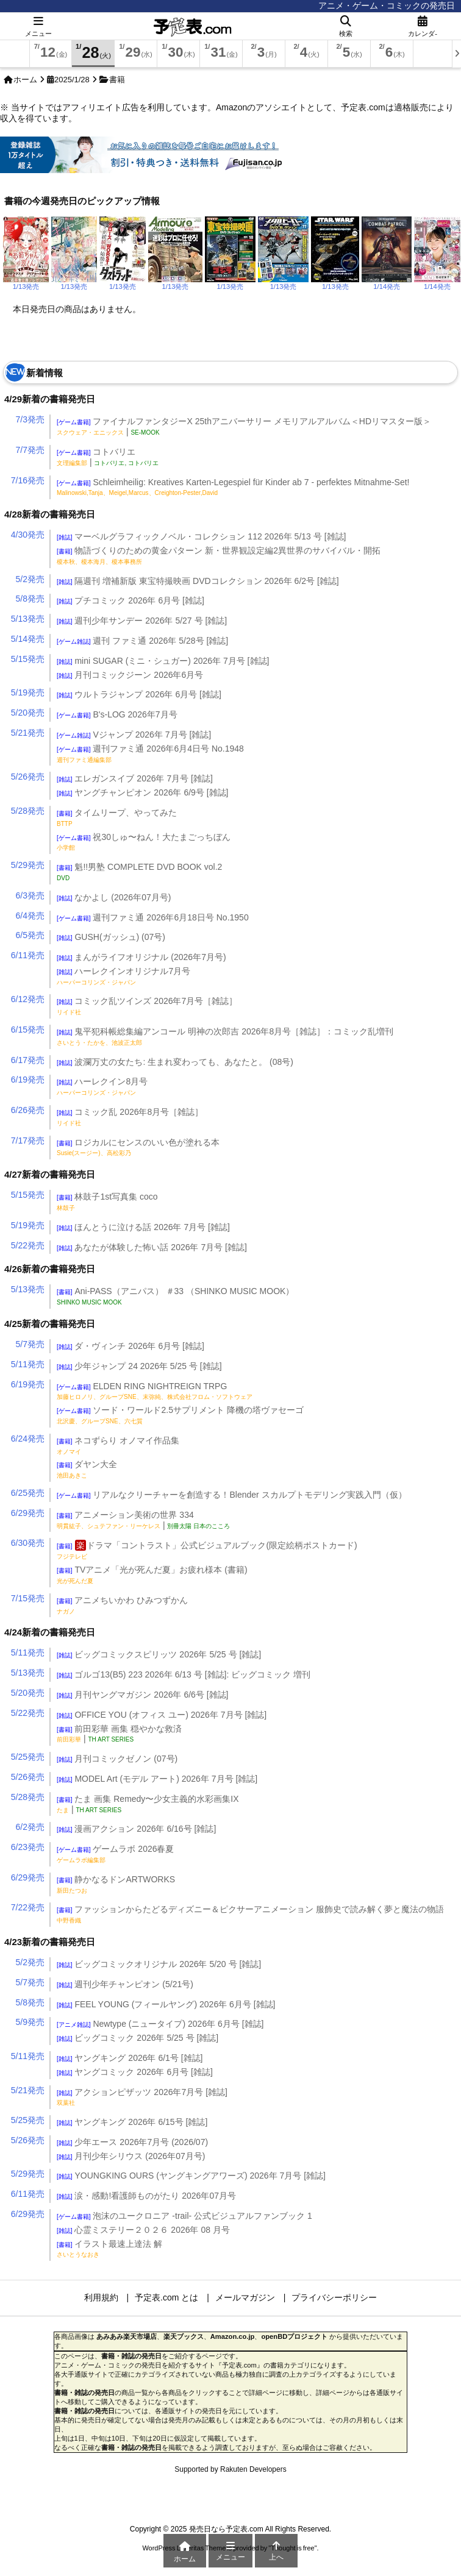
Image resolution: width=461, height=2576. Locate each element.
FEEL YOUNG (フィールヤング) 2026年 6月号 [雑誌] (166, 2004)
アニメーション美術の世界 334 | (143, 1520)
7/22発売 (28, 1907)
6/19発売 (28, 1079)
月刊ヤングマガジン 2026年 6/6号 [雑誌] (143, 1694)
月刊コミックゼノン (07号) (117, 1758)
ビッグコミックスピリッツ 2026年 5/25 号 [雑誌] (159, 1654)
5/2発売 (30, 579)
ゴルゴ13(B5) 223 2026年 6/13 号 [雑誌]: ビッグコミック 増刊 (183, 1674)
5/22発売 (28, 1245)
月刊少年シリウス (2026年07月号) (131, 2156)
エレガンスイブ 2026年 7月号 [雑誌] (135, 778)
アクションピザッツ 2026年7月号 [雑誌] (142, 2097)
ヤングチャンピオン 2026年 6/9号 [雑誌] (143, 792)
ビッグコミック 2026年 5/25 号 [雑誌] (137, 2038)
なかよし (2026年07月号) (114, 897)
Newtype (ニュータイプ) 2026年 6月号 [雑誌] (160, 2024)
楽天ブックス (183, 2336)
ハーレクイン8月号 (102, 1086)
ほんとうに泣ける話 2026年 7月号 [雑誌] (143, 1227)
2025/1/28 (72, 79)
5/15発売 (28, 659)
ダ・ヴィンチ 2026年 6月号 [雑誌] (130, 1346)
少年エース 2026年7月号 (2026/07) (132, 2142)
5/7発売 (30, 1344)
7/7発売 (30, 450)
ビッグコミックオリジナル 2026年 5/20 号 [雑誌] (159, 1964)
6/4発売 (30, 915)
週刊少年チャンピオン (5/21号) (125, 1984)
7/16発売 (28, 480)
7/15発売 (28, 1598)
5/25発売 (28, 1757)
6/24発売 (28, 1438)
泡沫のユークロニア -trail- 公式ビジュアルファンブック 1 (184, 2216)
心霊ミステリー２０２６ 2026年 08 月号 (143, 2230)
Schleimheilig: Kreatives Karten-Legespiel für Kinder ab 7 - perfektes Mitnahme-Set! (233, 487)
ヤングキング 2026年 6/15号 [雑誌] (132, 2122)
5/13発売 (28, 619)
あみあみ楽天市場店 (126, 2336)
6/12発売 (28, 999)
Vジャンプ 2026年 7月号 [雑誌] (134, 734)
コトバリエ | (108, 457)
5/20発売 (28, 712)
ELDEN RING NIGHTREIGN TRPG (154, 1391)
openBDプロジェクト (294, 2336)
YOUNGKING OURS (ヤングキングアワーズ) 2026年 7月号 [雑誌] (191, 2175)
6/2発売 (30, 1827)
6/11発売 (28, 955)
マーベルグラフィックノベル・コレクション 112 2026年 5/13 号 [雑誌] (201, 536)
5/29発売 (28, 865)
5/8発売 (30, 598)
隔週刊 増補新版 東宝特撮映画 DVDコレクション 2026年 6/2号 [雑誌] (198, 581)
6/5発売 (30, 935)
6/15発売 (28, 1029)
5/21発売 (28, 733)
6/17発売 (28, 1060)
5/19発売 (28, 692)
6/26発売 (28, 1110)
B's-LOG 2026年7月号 (117, 714)
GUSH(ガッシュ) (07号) (111, 937)
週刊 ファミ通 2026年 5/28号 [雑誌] (142, 641)
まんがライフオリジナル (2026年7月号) (141, 957)
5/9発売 (30, 2022)
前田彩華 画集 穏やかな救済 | (119, 1734)
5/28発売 (28, 811)
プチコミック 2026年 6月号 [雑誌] (130, 600)
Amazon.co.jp (232, 2336)
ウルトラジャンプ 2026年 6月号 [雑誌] (139, 694)
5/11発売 (28, 1364)
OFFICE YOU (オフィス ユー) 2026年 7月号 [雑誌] (161, 1715)
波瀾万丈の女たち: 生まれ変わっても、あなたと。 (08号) (175, 1062)
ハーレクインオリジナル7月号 (123, 976)
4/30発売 (28, 534)
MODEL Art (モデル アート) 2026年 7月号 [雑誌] (157, 1779)
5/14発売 (28, 639)
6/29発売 (28, 1513)
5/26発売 (28, 776)
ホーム (25, 79)
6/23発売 (28, 1847)
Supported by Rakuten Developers (230, 2469)
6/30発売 (28, 1543)
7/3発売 (30, 419)
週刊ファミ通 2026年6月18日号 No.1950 (153, 917)
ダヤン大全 (87, 1469)
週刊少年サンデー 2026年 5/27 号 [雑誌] (142, 620)
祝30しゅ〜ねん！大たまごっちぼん (143, 842)
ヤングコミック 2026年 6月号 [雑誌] (135, 2072)
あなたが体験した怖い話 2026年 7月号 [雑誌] (152, 1247)
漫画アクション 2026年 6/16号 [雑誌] (136, 1829)
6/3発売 (30, 895)
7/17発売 (28, 1140)
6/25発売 (28, 1493)
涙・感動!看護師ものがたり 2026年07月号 (146, 2196)
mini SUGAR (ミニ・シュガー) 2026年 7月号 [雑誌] (163, 661)
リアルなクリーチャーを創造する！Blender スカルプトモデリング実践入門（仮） (232, 1495)
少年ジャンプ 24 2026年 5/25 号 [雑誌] (139, 1366)
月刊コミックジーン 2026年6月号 (130, 675)
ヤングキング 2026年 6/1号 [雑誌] (130, 2058)
